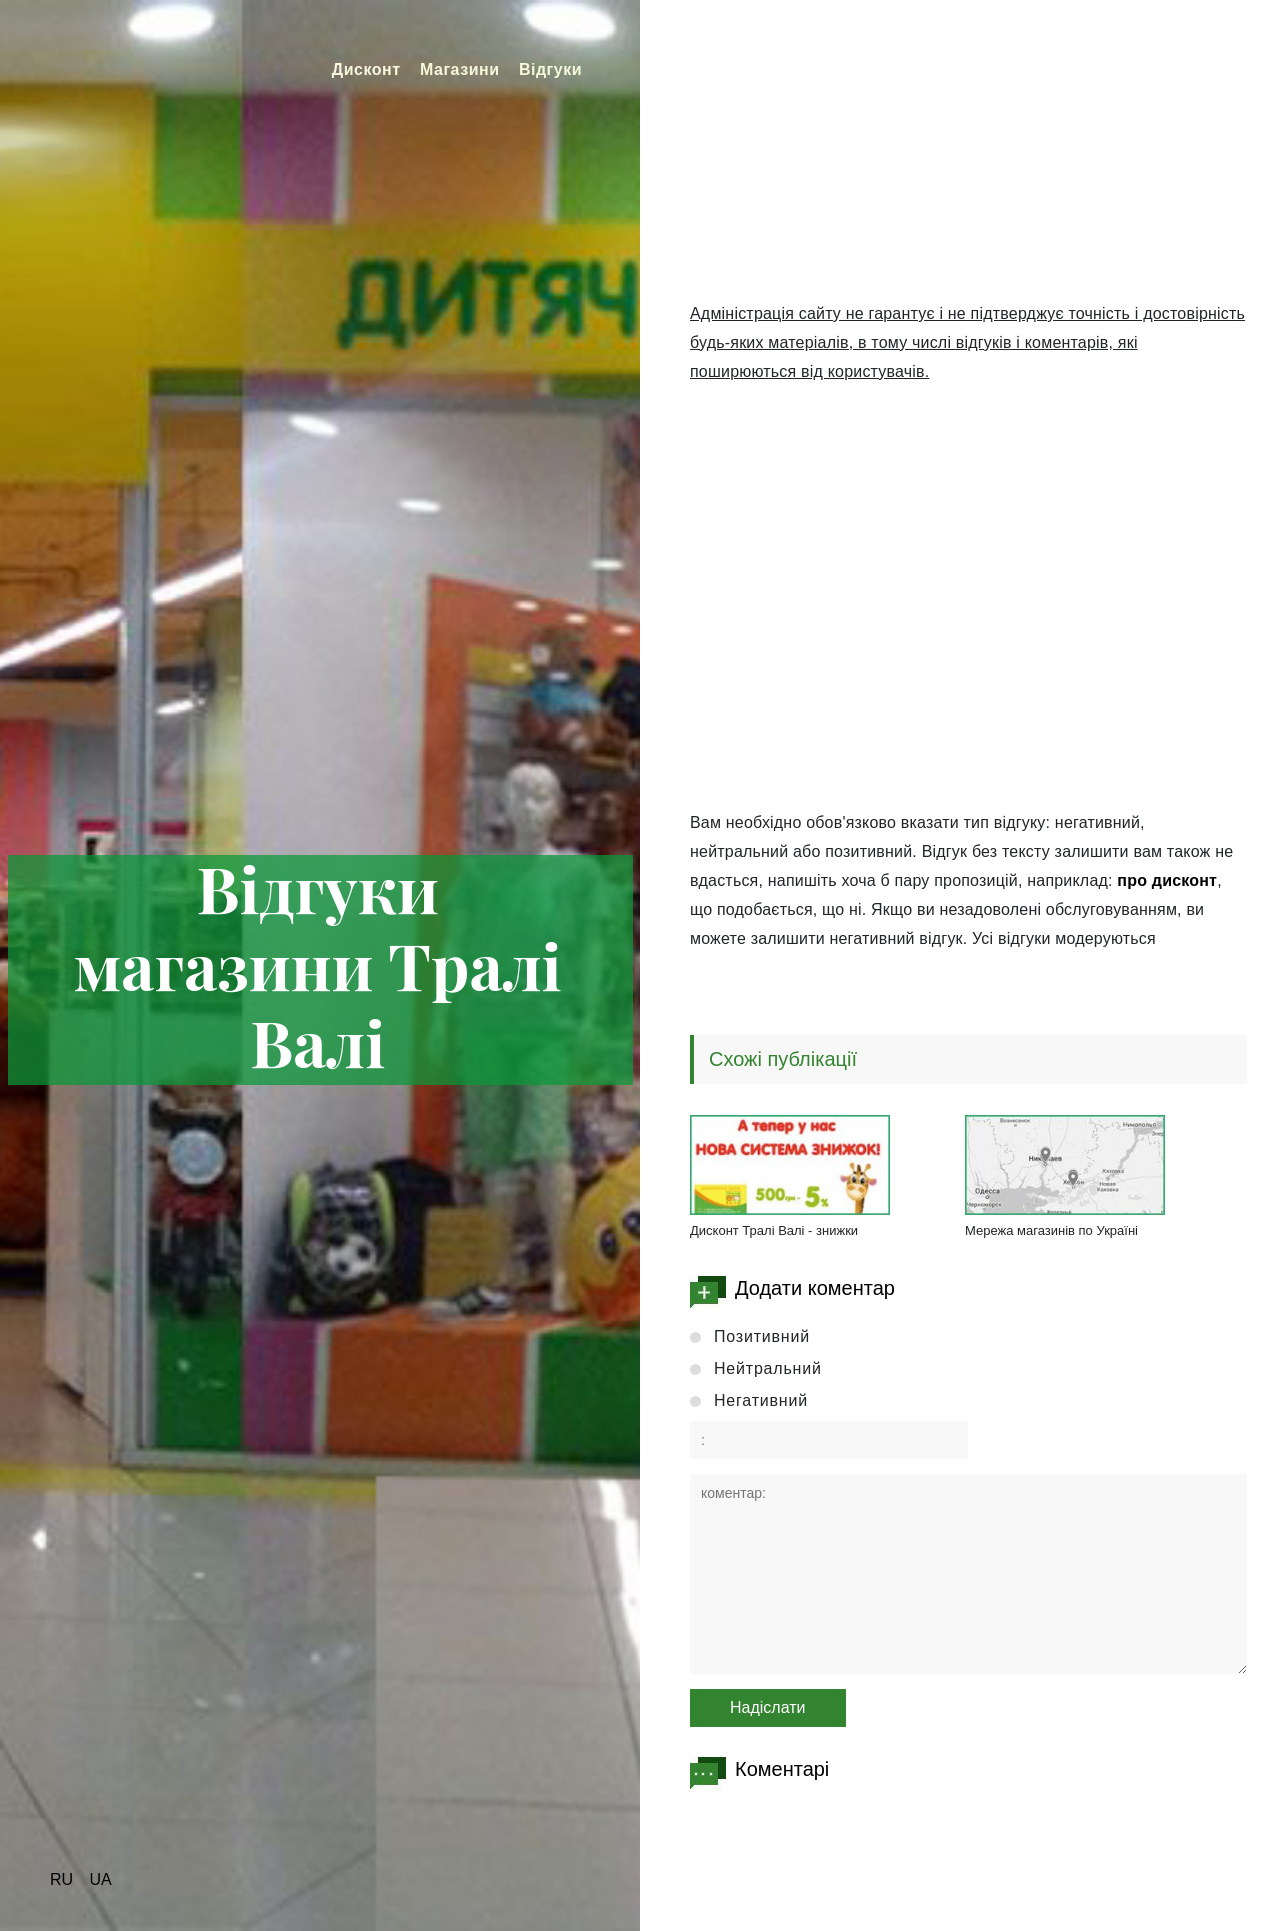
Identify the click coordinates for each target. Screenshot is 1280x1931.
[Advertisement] (968, 160)
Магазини (459, 69)
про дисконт (1167, 880)
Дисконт (366, 69)
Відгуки (550, 69)
